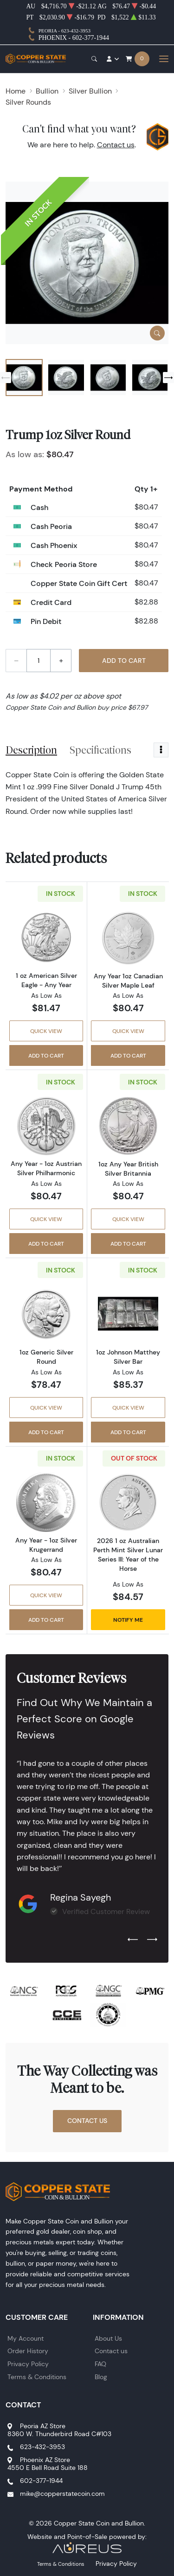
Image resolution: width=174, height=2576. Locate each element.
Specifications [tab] (100, 750)
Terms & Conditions (36, 2377)
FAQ (100, 2364)
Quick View (46, 1030)
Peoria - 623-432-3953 (65, 30)
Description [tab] (31, 750)
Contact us (116, 144)
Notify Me (128, 1619)
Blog (101, 2377)
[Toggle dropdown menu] (161, 750)
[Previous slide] (5, 377)
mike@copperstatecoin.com (62, 2493)
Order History (27, 2351)
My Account (25, 2338)
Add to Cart (124, 660)
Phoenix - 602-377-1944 (74, 37)
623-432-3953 (42, 2447)
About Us (108, 2338)
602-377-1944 (41, 2480)
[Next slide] (168, 377)
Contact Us (87, 2120)
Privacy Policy (28, 2364)
